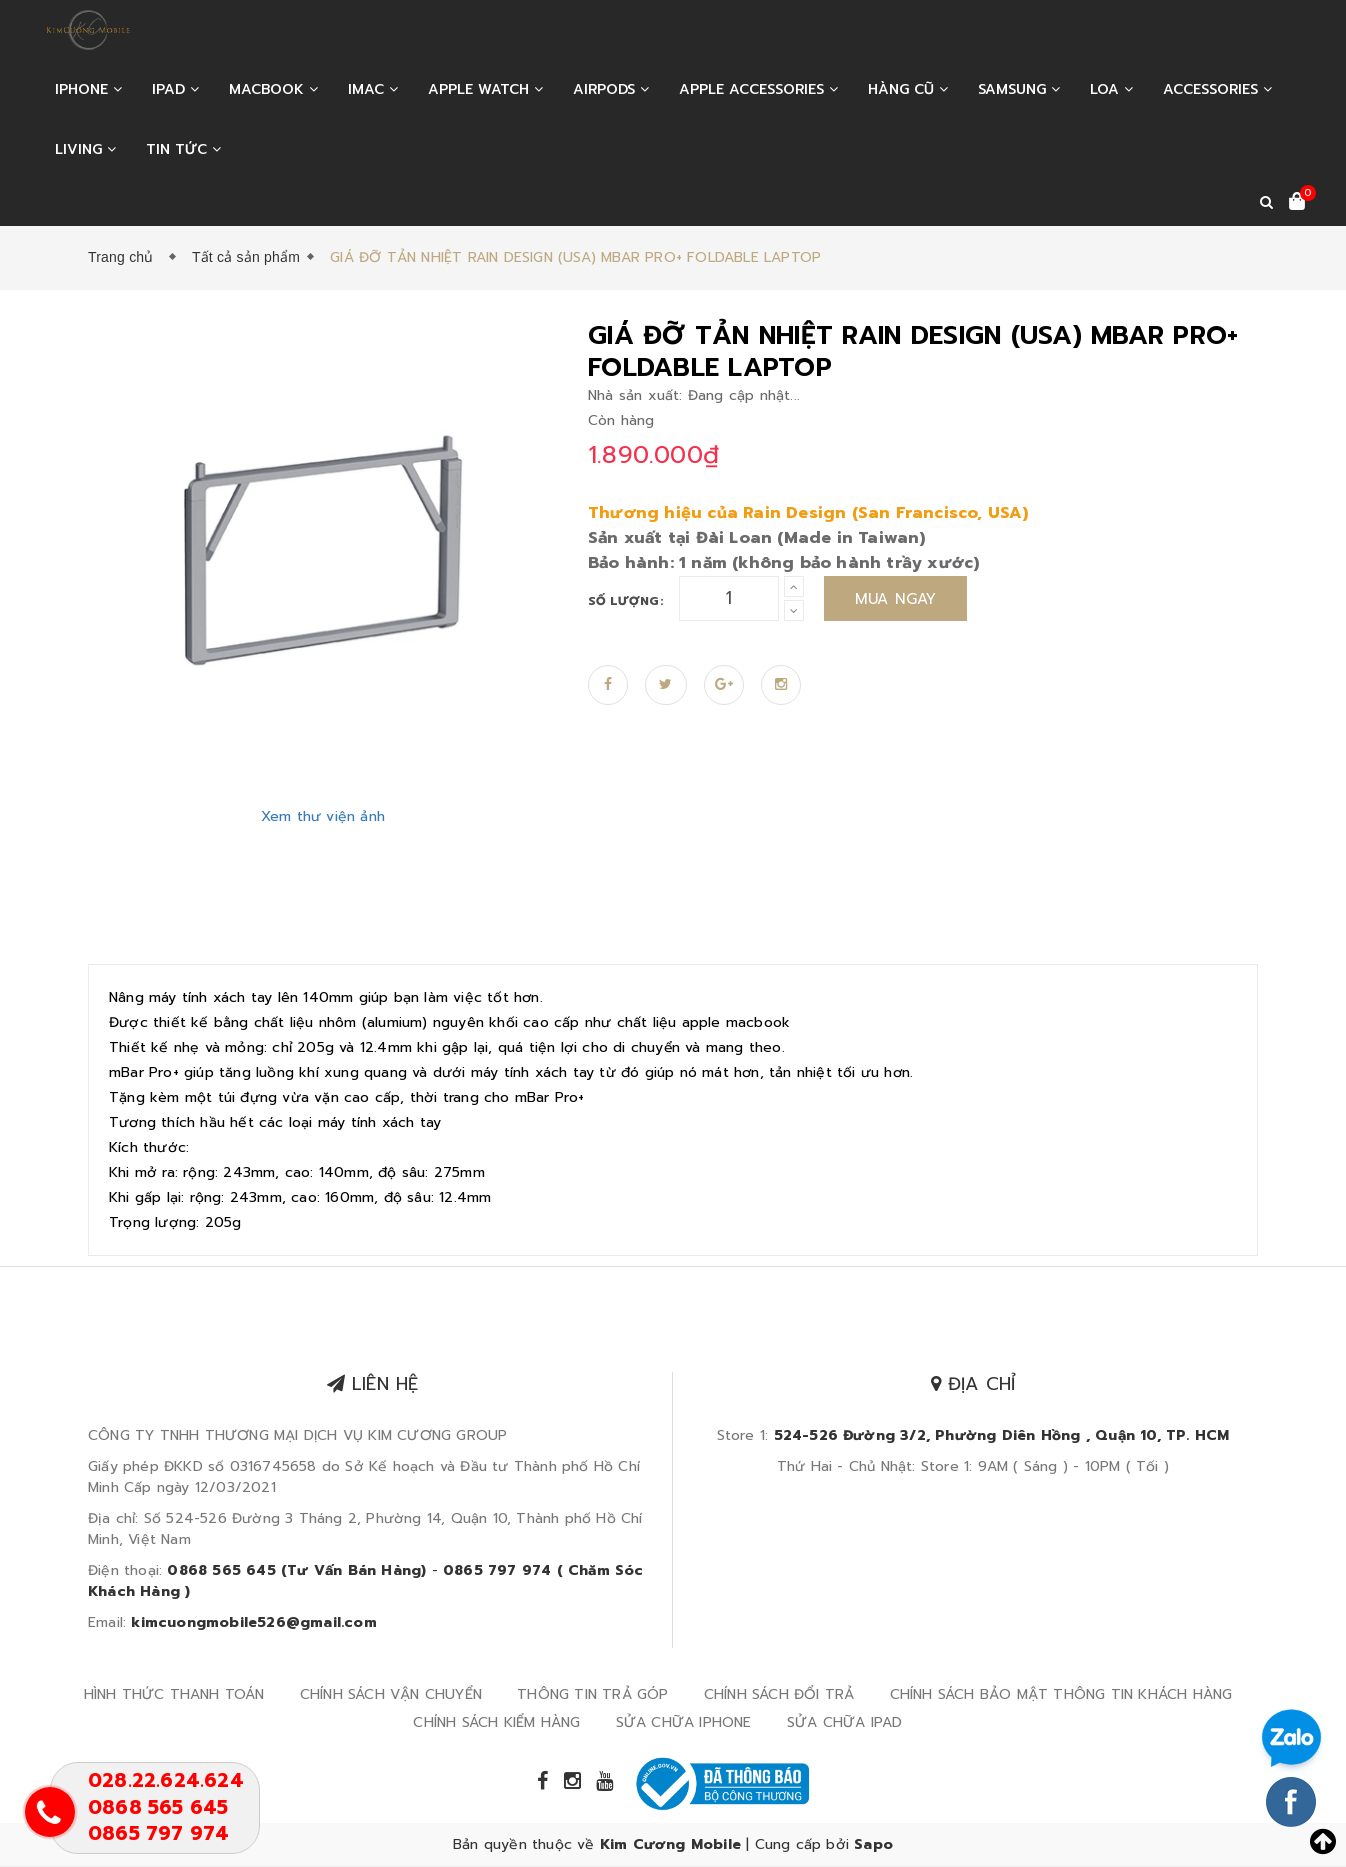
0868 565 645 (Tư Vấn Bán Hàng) (296, 1570)
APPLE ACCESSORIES (758, 89)
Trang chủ (125, 257)
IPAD (175, 89)
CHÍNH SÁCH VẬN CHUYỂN (391, 1694)
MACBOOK (273, 89)
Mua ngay (896, 599)
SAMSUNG (1019, 89)
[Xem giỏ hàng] (1297, 203)
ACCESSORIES (1217, 89)
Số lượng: (626, 601)
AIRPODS (611, 89)
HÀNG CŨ (908, 89)
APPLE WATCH (485, 89)
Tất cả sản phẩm (246, 257)
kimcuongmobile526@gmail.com (253, 1622)
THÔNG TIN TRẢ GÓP (592, 1694)
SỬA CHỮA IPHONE (684, 1722)
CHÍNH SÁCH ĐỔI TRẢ (779, 1694)
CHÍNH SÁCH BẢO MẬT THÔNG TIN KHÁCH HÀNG (1061, 1694)
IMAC (373, 89)
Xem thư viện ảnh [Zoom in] (323, 816)
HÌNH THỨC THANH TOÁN (174, 1694)
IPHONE (88, 89)
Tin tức (183, 149)
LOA (1111, 89)
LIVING (85, 149)
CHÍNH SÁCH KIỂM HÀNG (496, 1722)
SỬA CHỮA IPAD (845, 1722)
